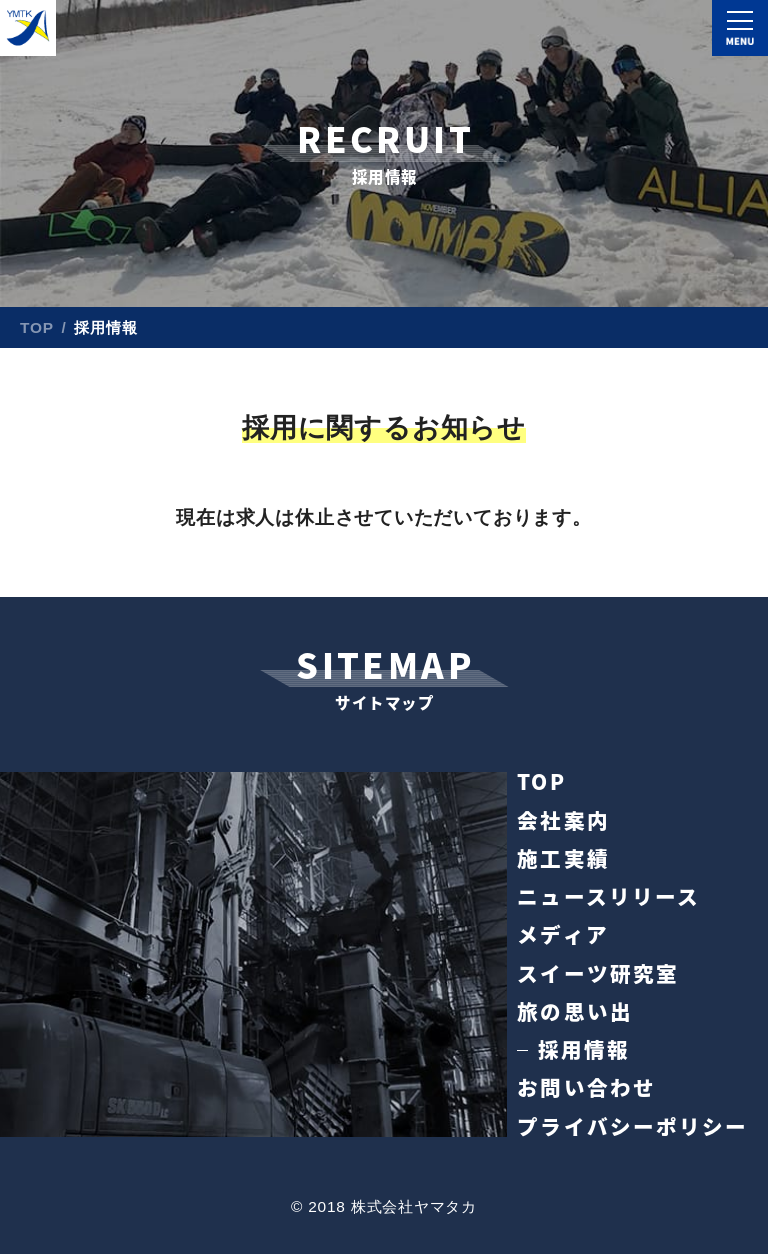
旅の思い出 (574, 1011)
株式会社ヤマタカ (28, 28)
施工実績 (563, 858)
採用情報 (584, 1050)
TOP (37, 327)
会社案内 (563, 820)
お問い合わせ (586, 1087)
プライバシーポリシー (632, 1126)
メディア (562, 934)
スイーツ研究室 (597, 973)
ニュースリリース (608, 896)
